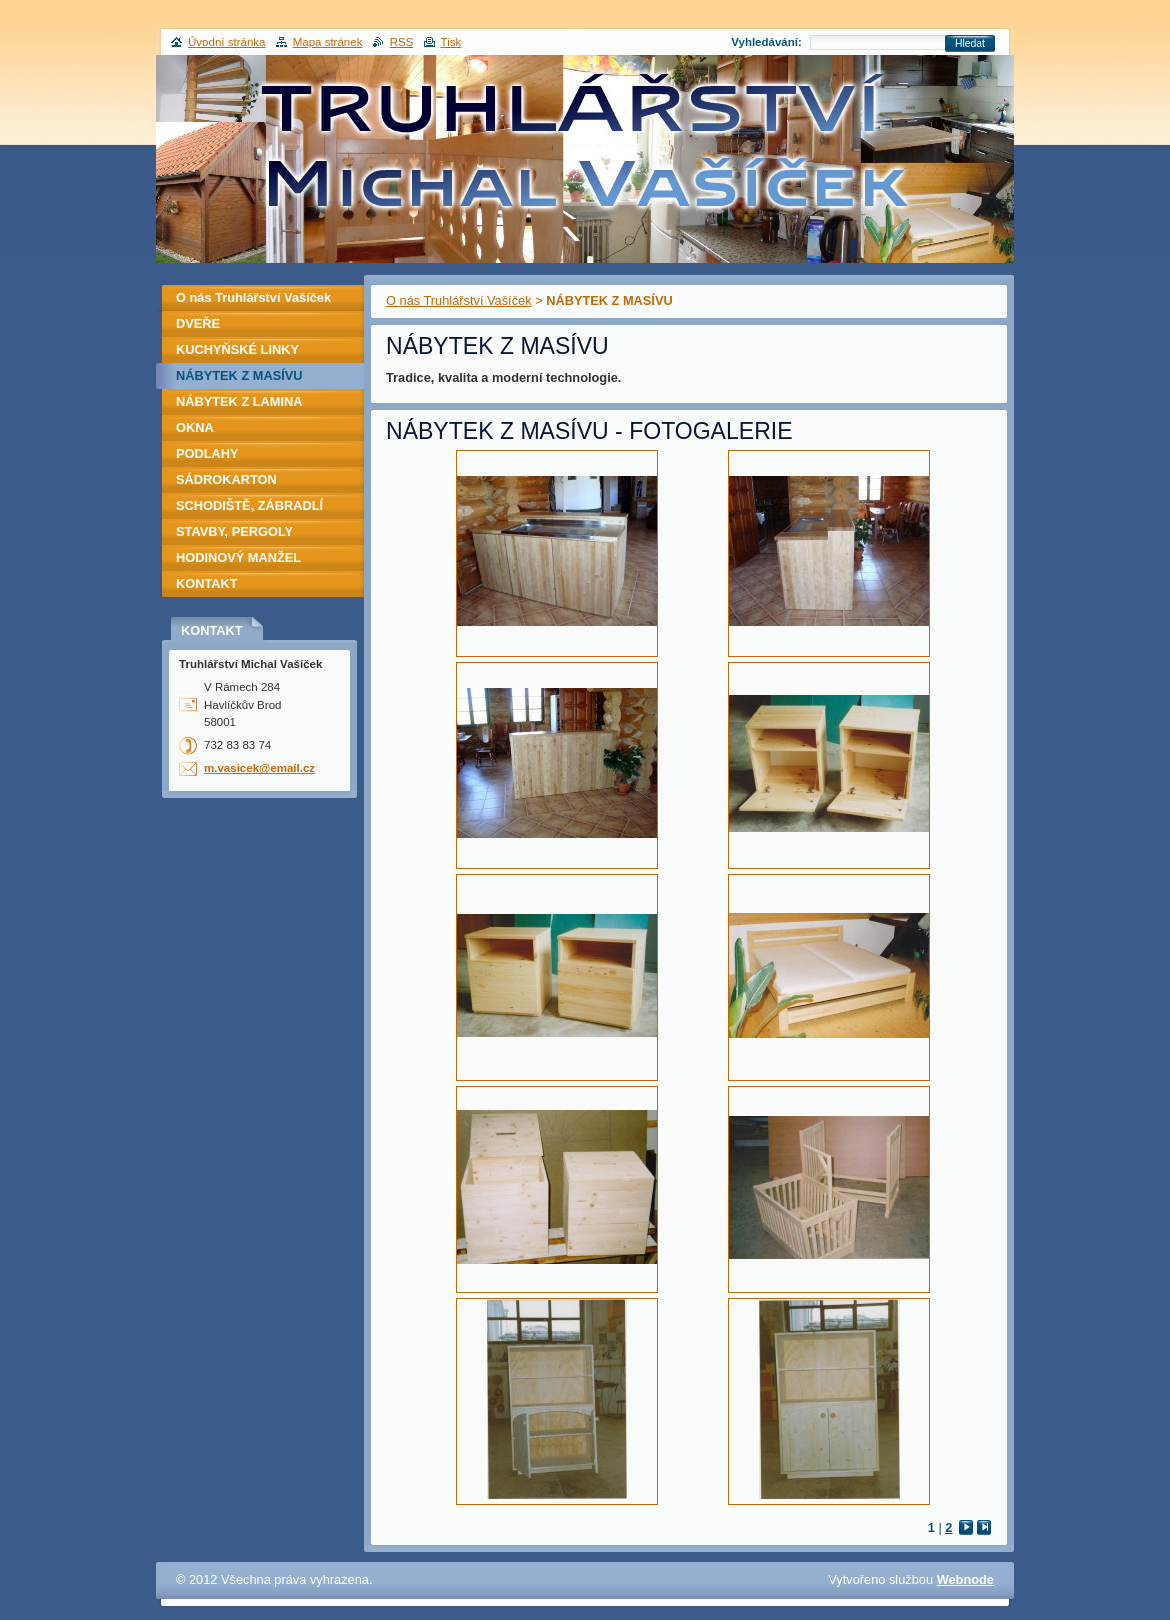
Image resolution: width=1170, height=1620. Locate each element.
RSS (402, 42)
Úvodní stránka (226, 42)
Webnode (965, 1579)
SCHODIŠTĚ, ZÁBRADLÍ (249, 505)
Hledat (970, 43)
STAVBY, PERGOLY (234, 531)
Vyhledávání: (766, 42)
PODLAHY (207, 453)
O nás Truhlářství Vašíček (459, 300)
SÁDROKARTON (226, 479)
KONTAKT (207, 583)
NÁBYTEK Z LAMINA (239, 401)
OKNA (195, 427)
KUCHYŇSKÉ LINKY (237, 349)
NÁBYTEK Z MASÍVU (239, 375)
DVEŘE (198, 323)
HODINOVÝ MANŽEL (238, 557)
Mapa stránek (328, 42)
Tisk (451, 42)
